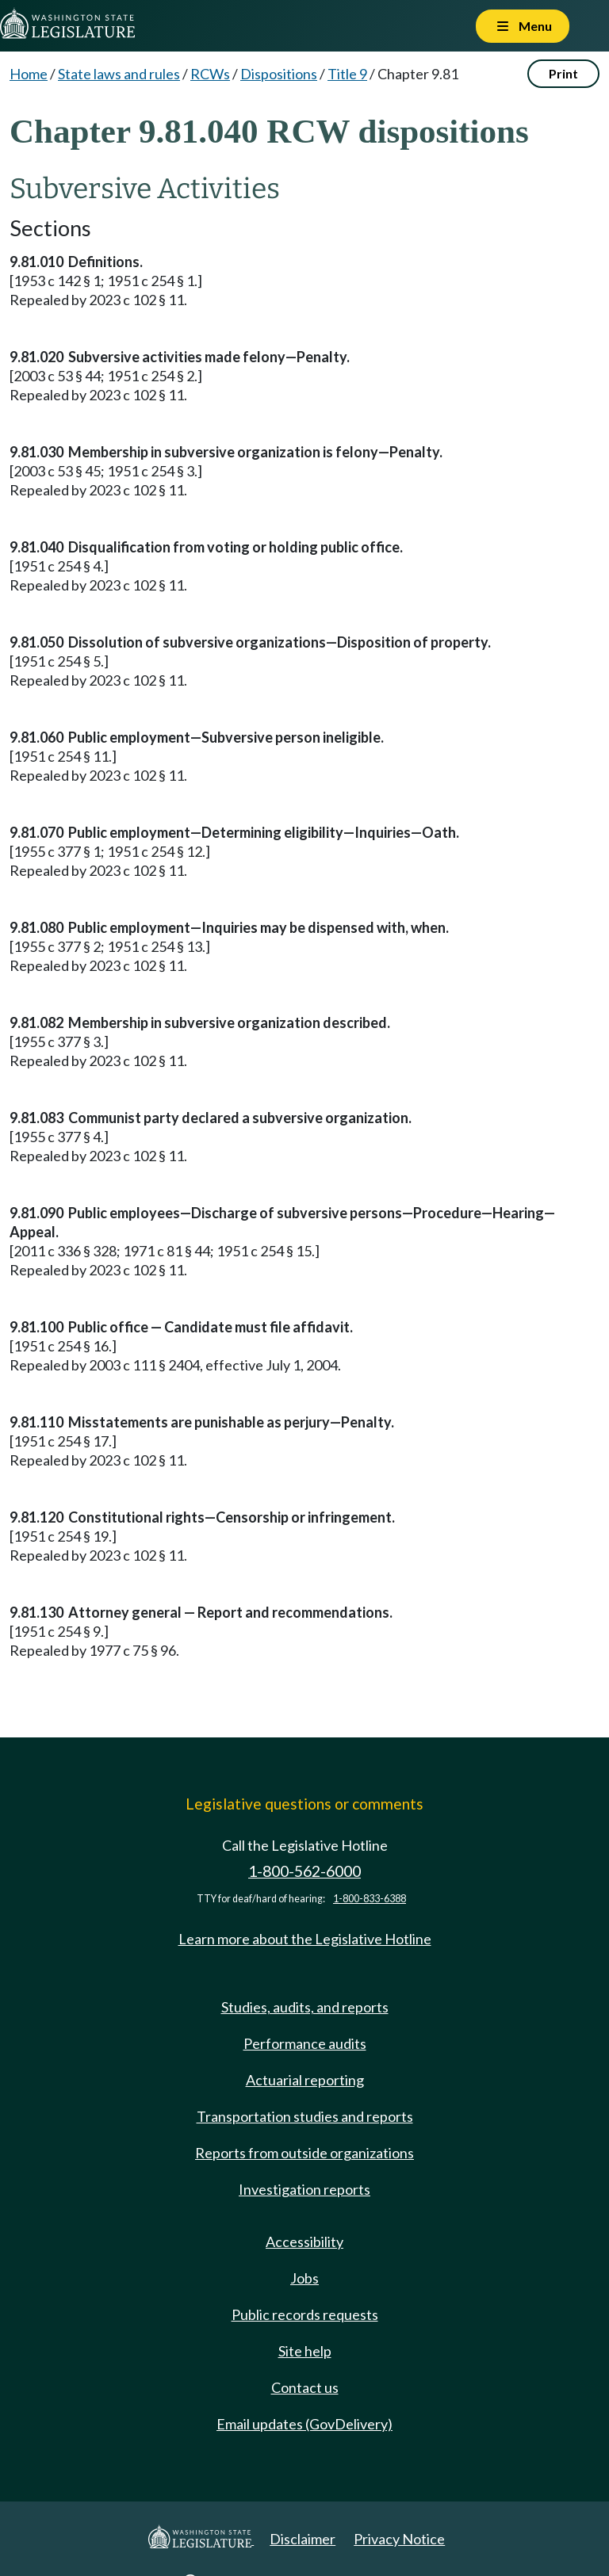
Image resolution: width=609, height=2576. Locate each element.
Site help (304, 2351)
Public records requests (305, 2314)
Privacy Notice (399, 2538)
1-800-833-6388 (369, 1899)
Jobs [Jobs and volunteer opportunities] (304, 2278)
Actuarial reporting (305, 2080)
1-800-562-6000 (304, 1871)
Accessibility (304, 2241)
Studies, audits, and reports (305, 2007)
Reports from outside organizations (304, 2152)
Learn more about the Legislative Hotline (304, 1938)
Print (563, 73)
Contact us (305, 2387)
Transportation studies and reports (305, 2116)
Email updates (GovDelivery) (304, 2424)
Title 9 (347, 73)
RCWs (210, 73)
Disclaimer (302, 2538)
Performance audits (304, 2043)
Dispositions (278, 73)
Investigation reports (304, 2189)
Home (29, 73)
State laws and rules (119, 73)
